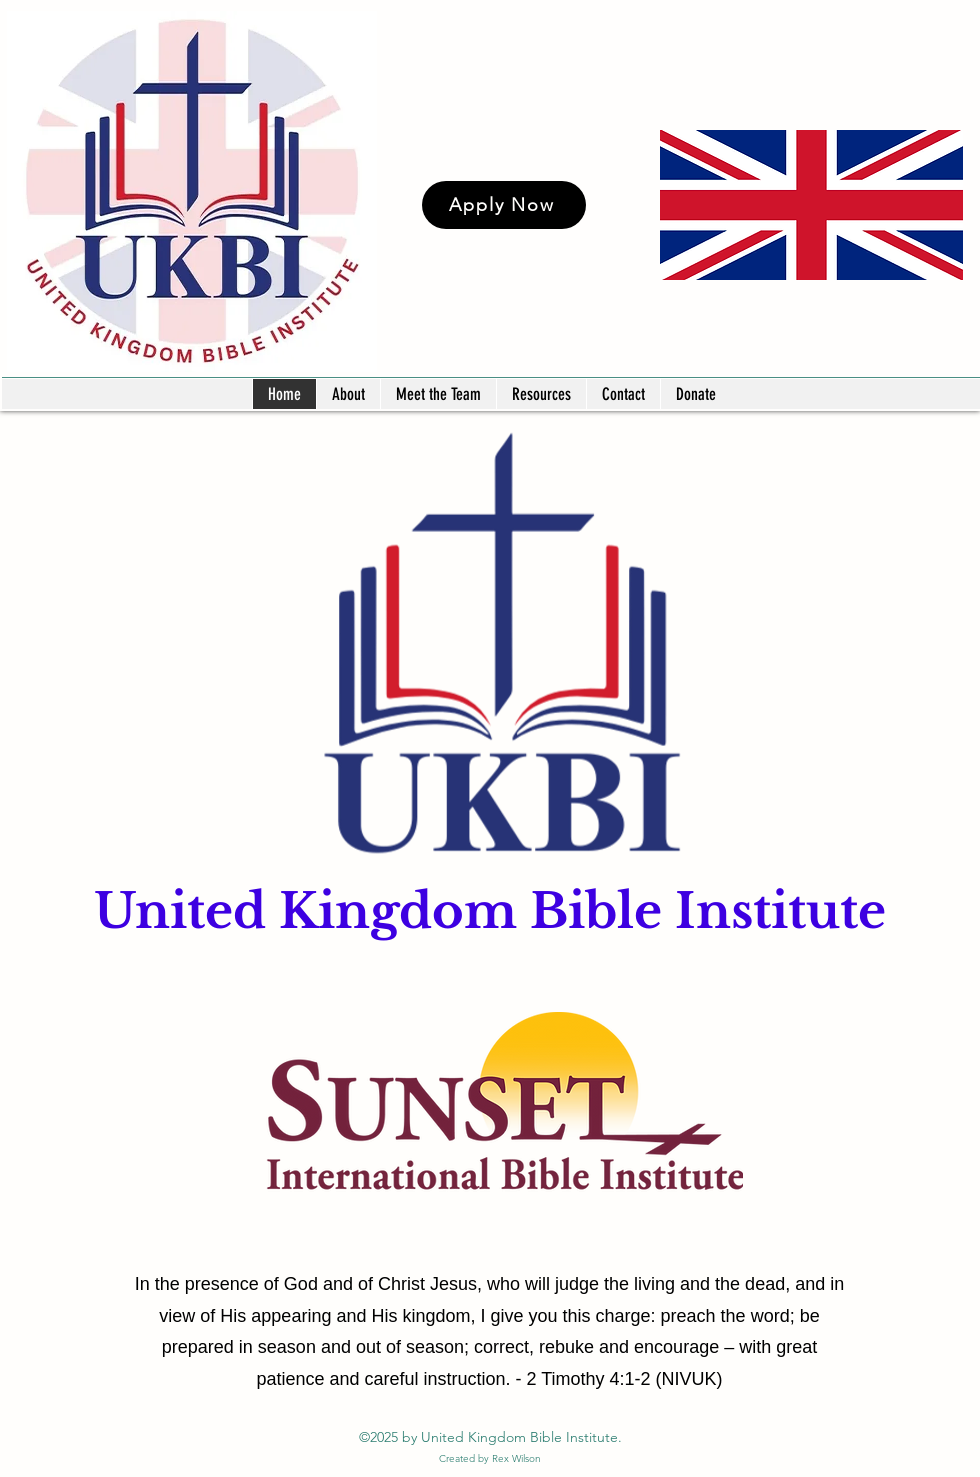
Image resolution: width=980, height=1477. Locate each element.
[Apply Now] (504, 205)
